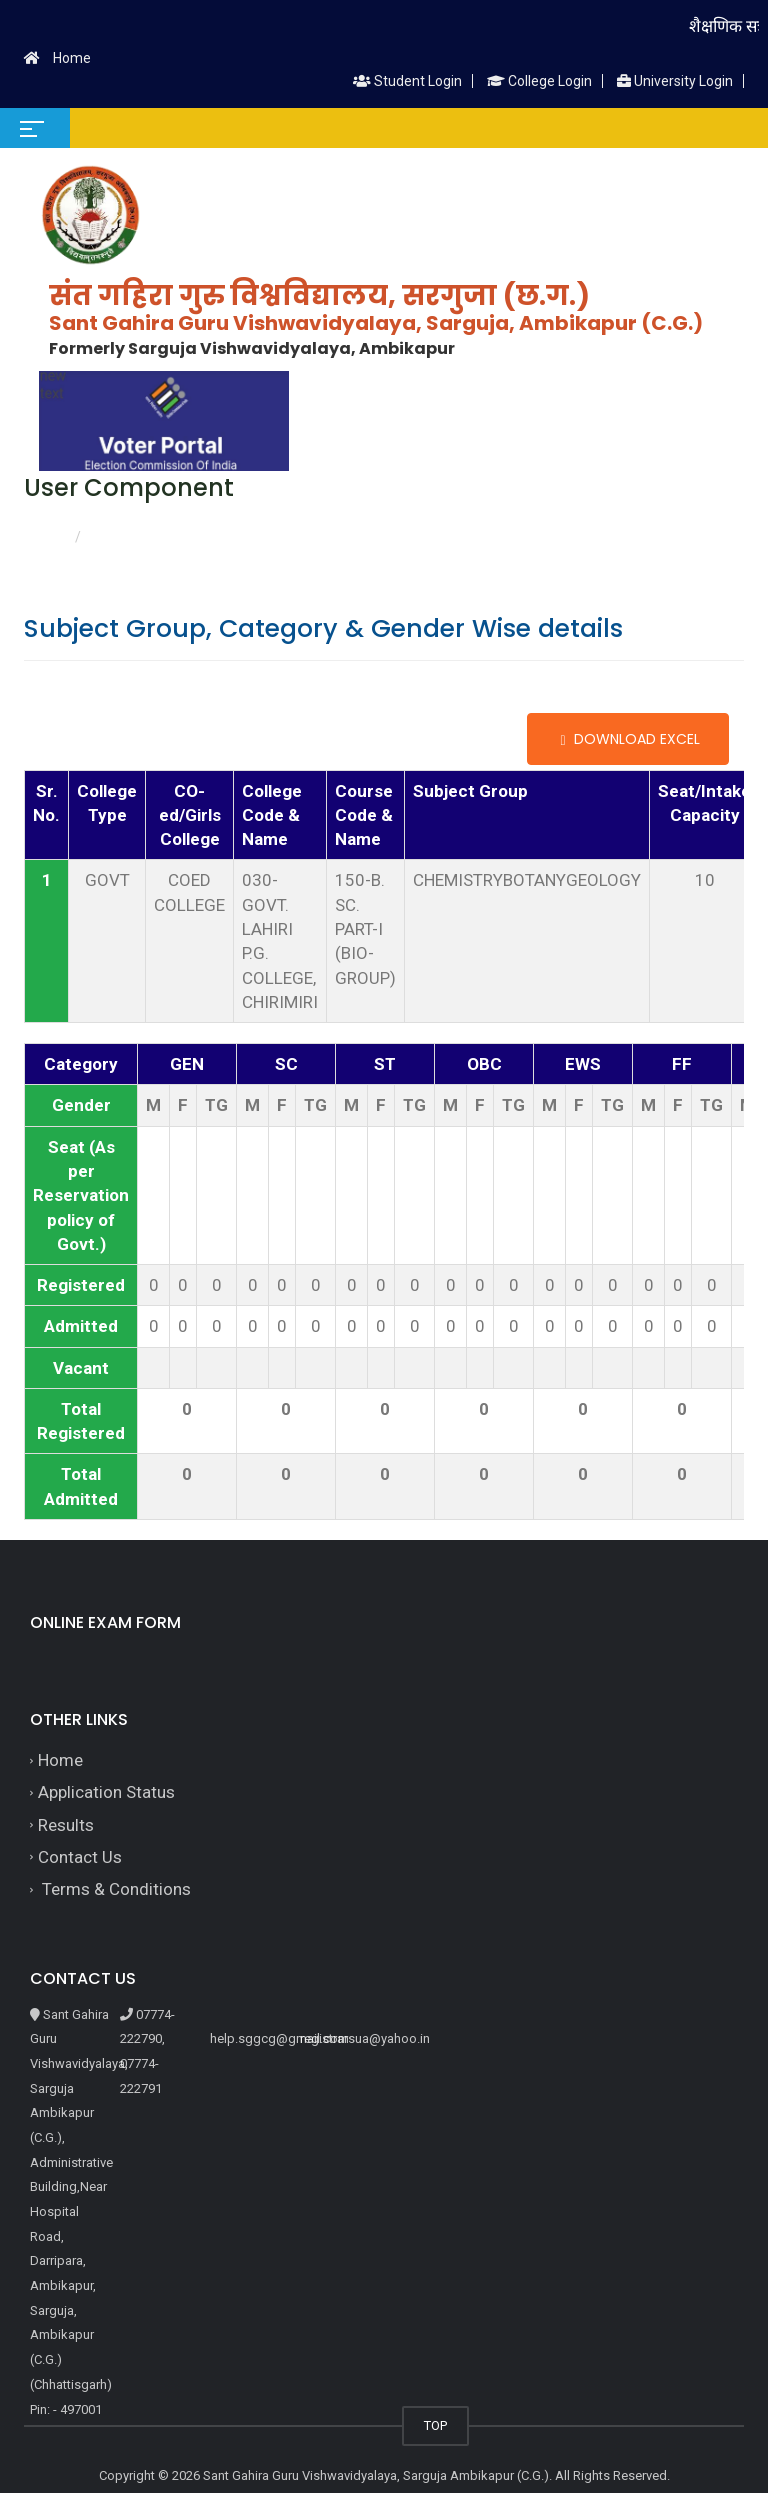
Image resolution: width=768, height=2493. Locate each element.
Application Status (106, 1792)
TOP (435, 2425)
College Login (539, 81)
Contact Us (80, 1857)
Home (72, 58)
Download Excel (628, 739)
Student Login (407, 81)
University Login (675, 81)
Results (66, 1825)
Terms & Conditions (114, 1889)
